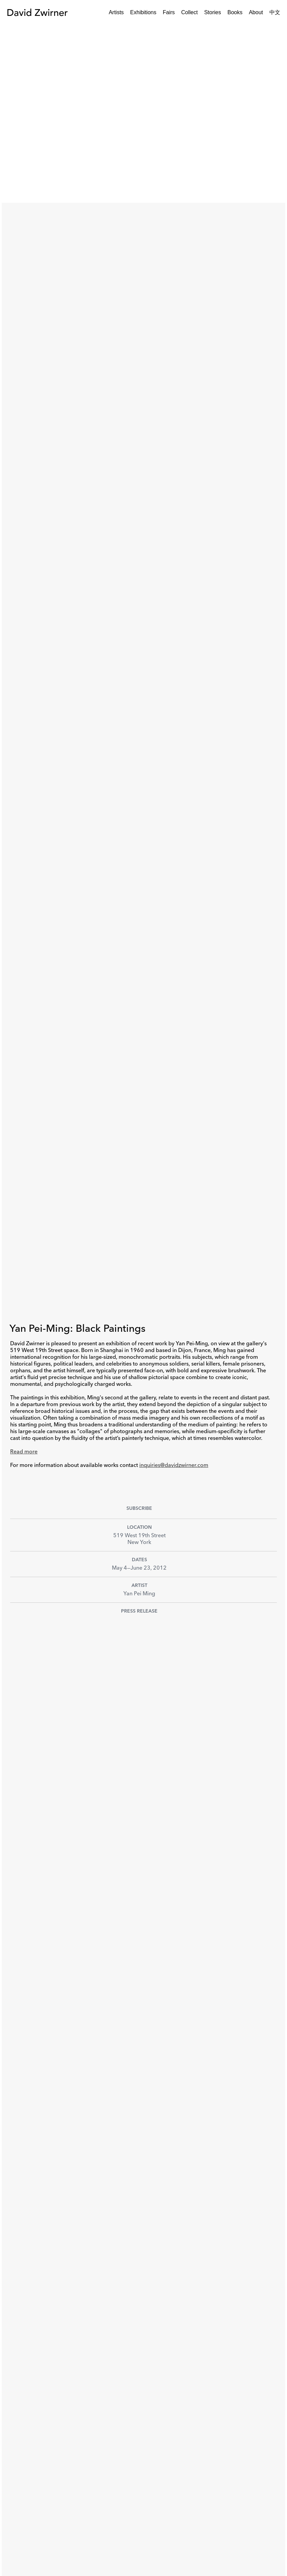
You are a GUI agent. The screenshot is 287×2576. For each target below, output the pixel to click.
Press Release (139, 1611)
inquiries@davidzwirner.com (173, 1465)
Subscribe (139, 1508)
